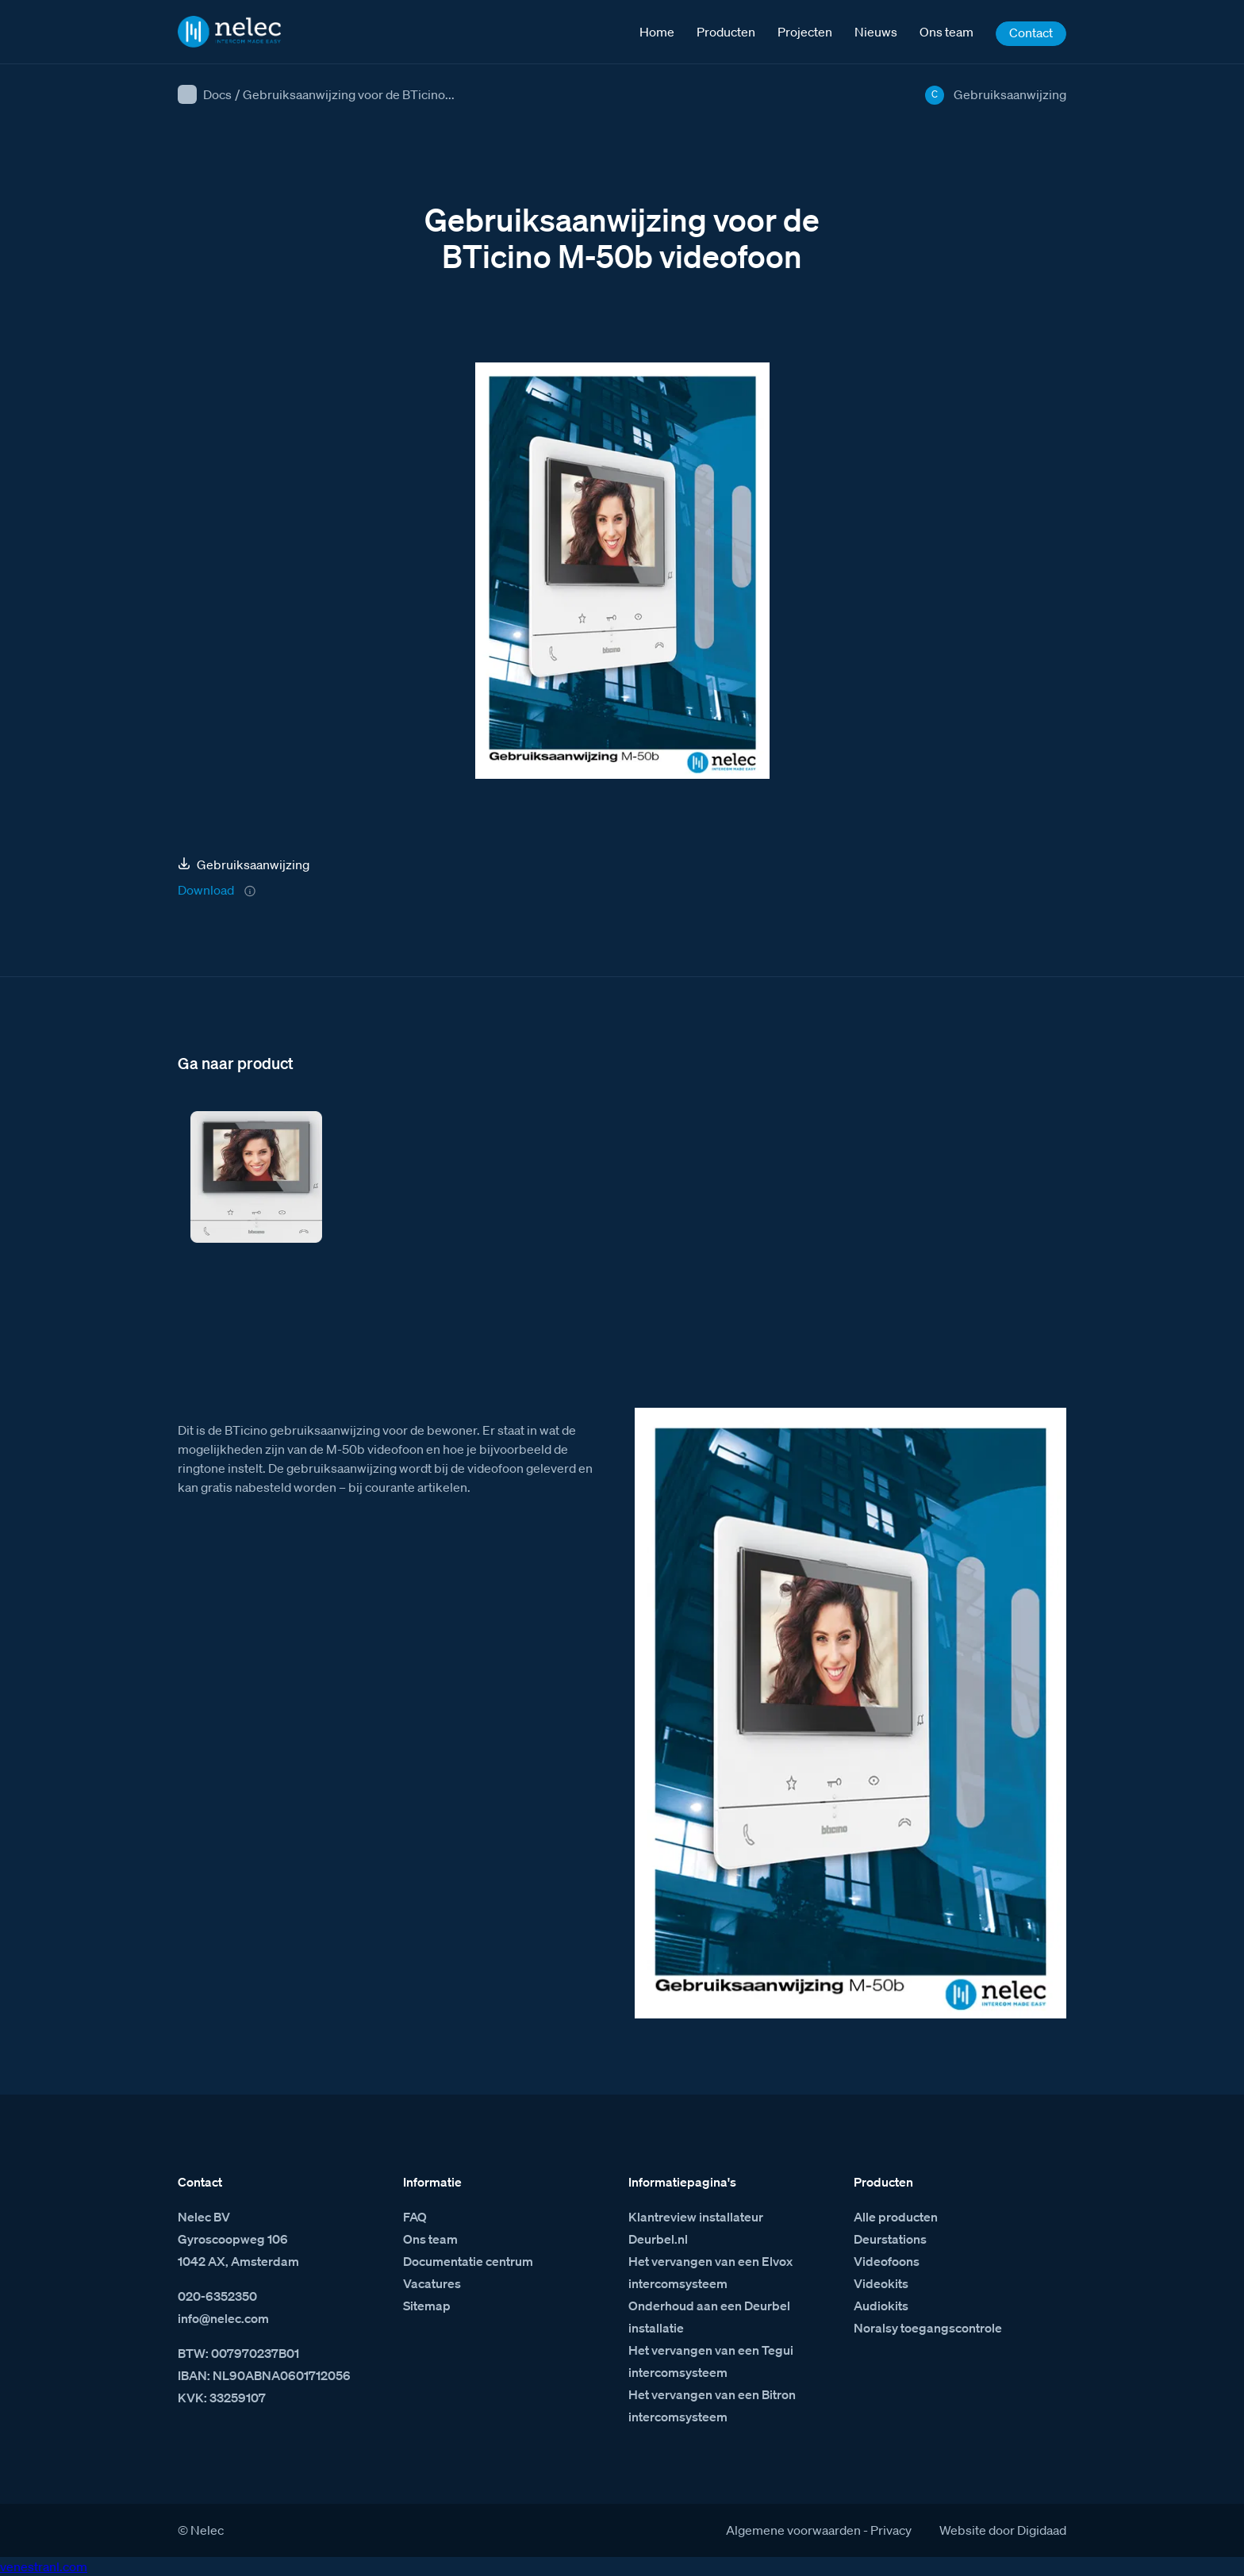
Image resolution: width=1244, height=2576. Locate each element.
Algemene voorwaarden (793, 2530)
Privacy (891, 2530)
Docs (217, 94)
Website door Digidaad (1002, 2530)
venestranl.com (43, 2566)
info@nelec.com (223, 2318)
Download (206, 890)
